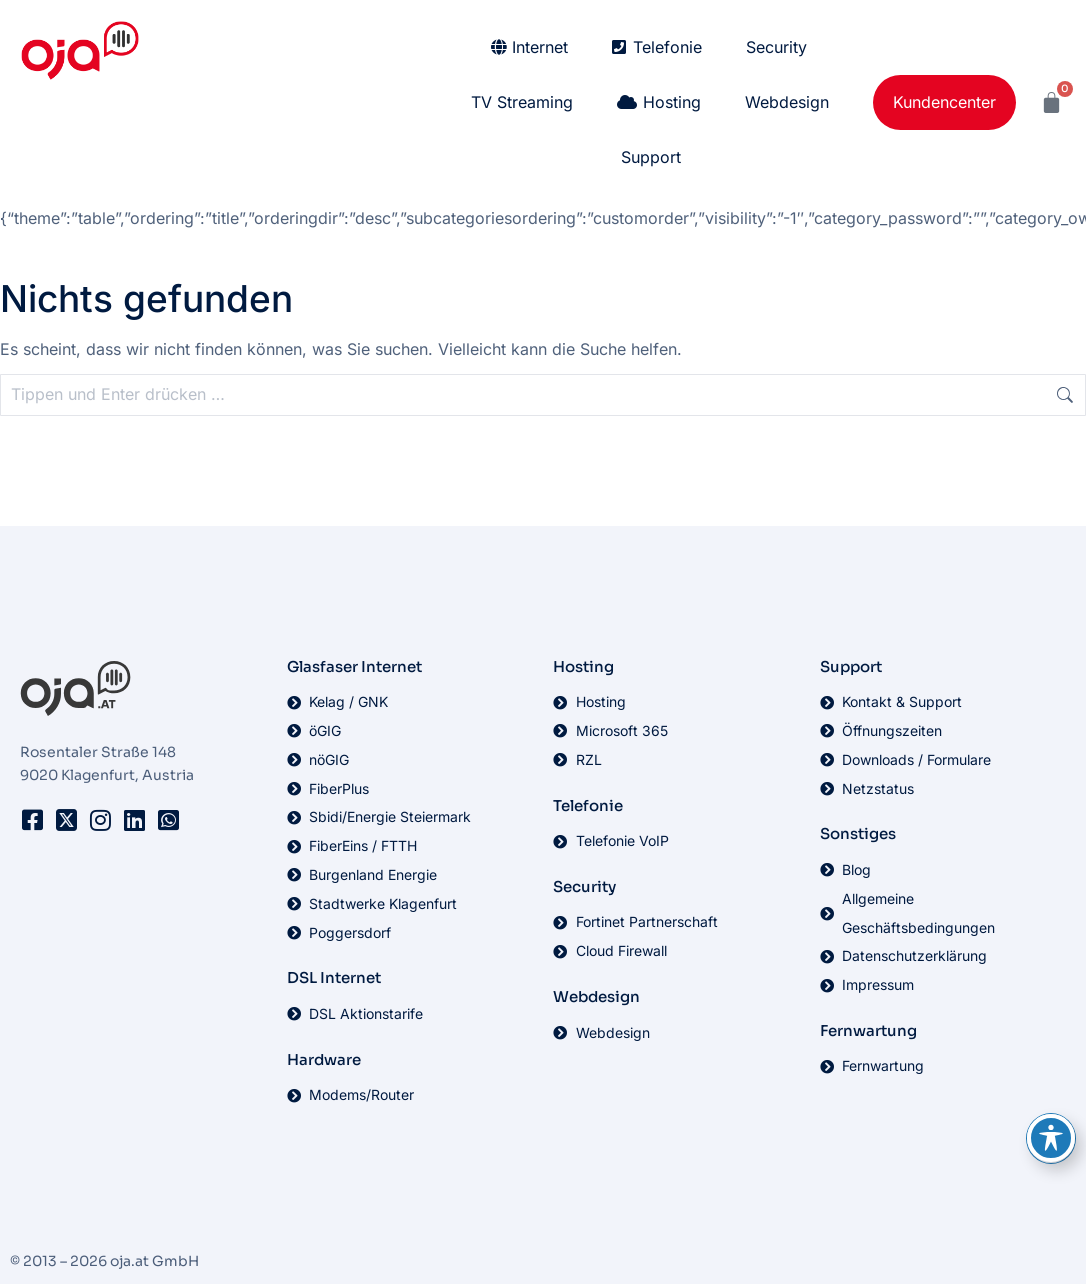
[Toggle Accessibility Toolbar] (1051, 1138)
